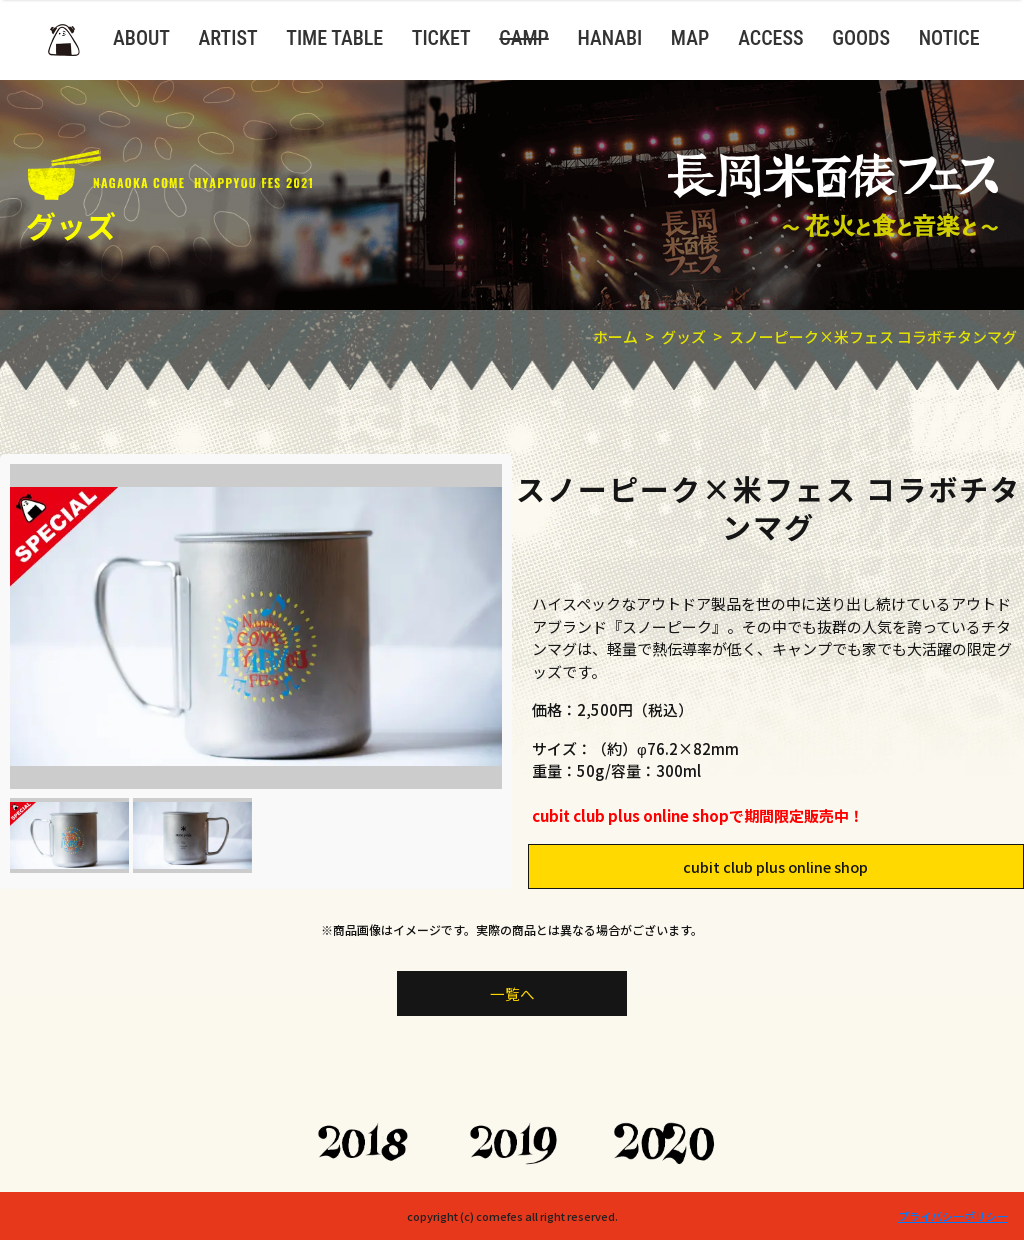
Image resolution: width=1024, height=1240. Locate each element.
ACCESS (770, 38)
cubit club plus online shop (778, 865)
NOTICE (949, 38)
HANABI (609, 38)
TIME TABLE (334, 38)
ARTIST (228, 38)
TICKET (441, 38)
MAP (690, 38)
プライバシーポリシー (953, 1216)
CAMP (524, 38)
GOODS (861, 38)
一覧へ (512, 992)
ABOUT (141, 38)
